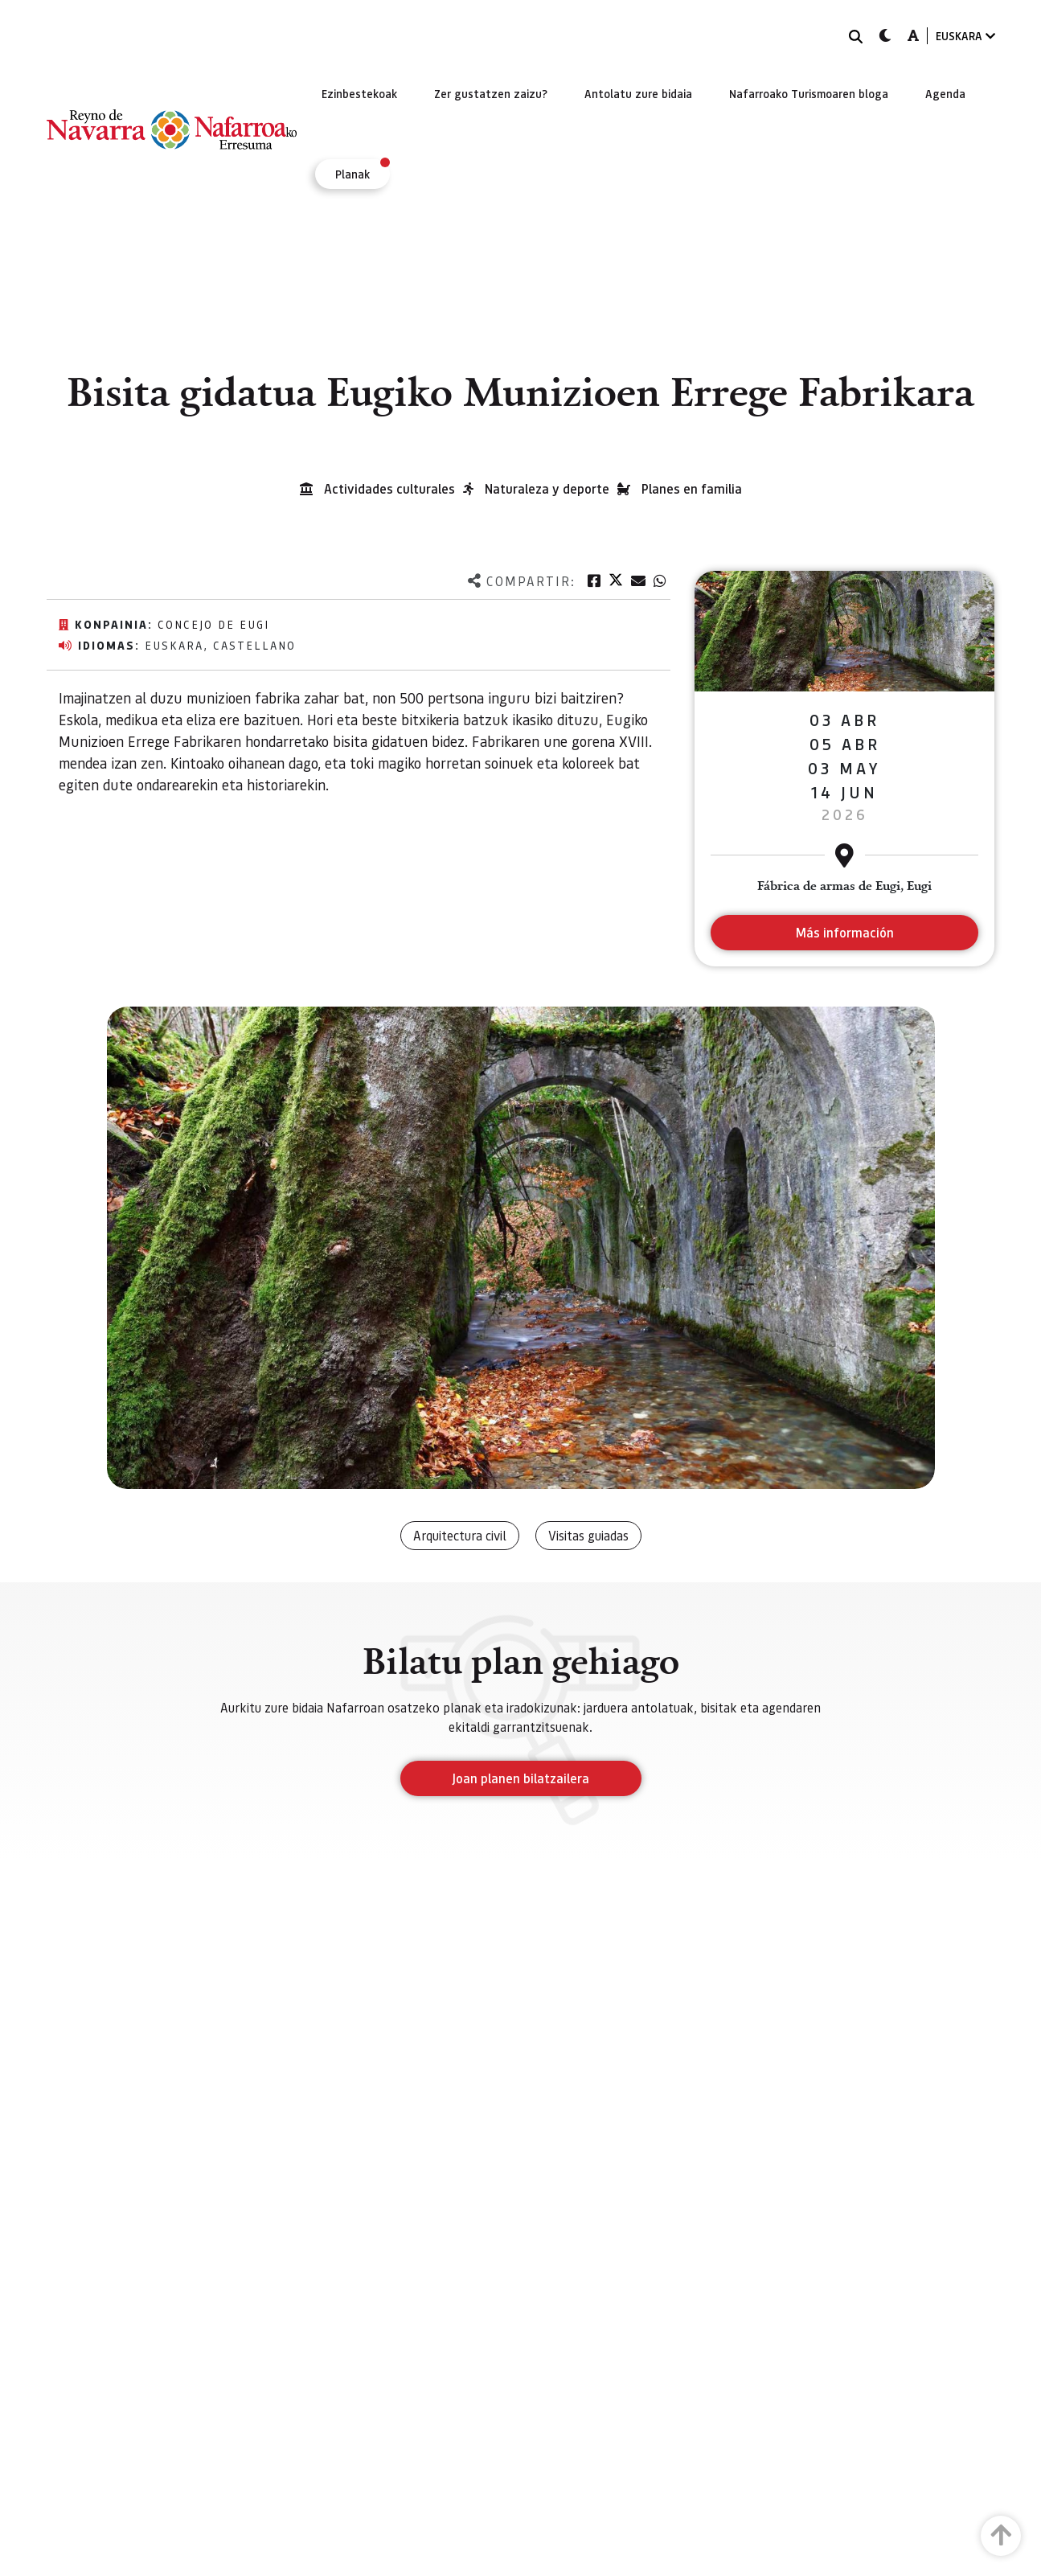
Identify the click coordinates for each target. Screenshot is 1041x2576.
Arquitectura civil (459, 1535)
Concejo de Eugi (213, 624)
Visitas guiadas (588, 1535)
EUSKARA (965, 35)
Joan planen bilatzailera (520, 1778)
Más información (844, 932)
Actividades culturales (389, 488)
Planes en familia (691, 488)
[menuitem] (359, 93)
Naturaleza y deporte (547, 488)
